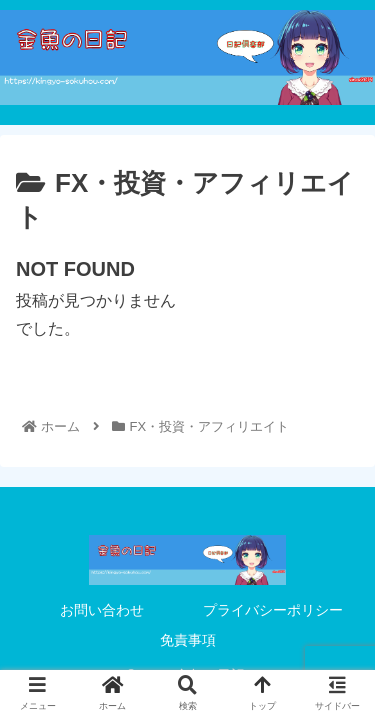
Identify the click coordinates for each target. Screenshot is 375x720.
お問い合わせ (102, 610)
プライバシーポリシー (273, 610)
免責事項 (188, 640)
